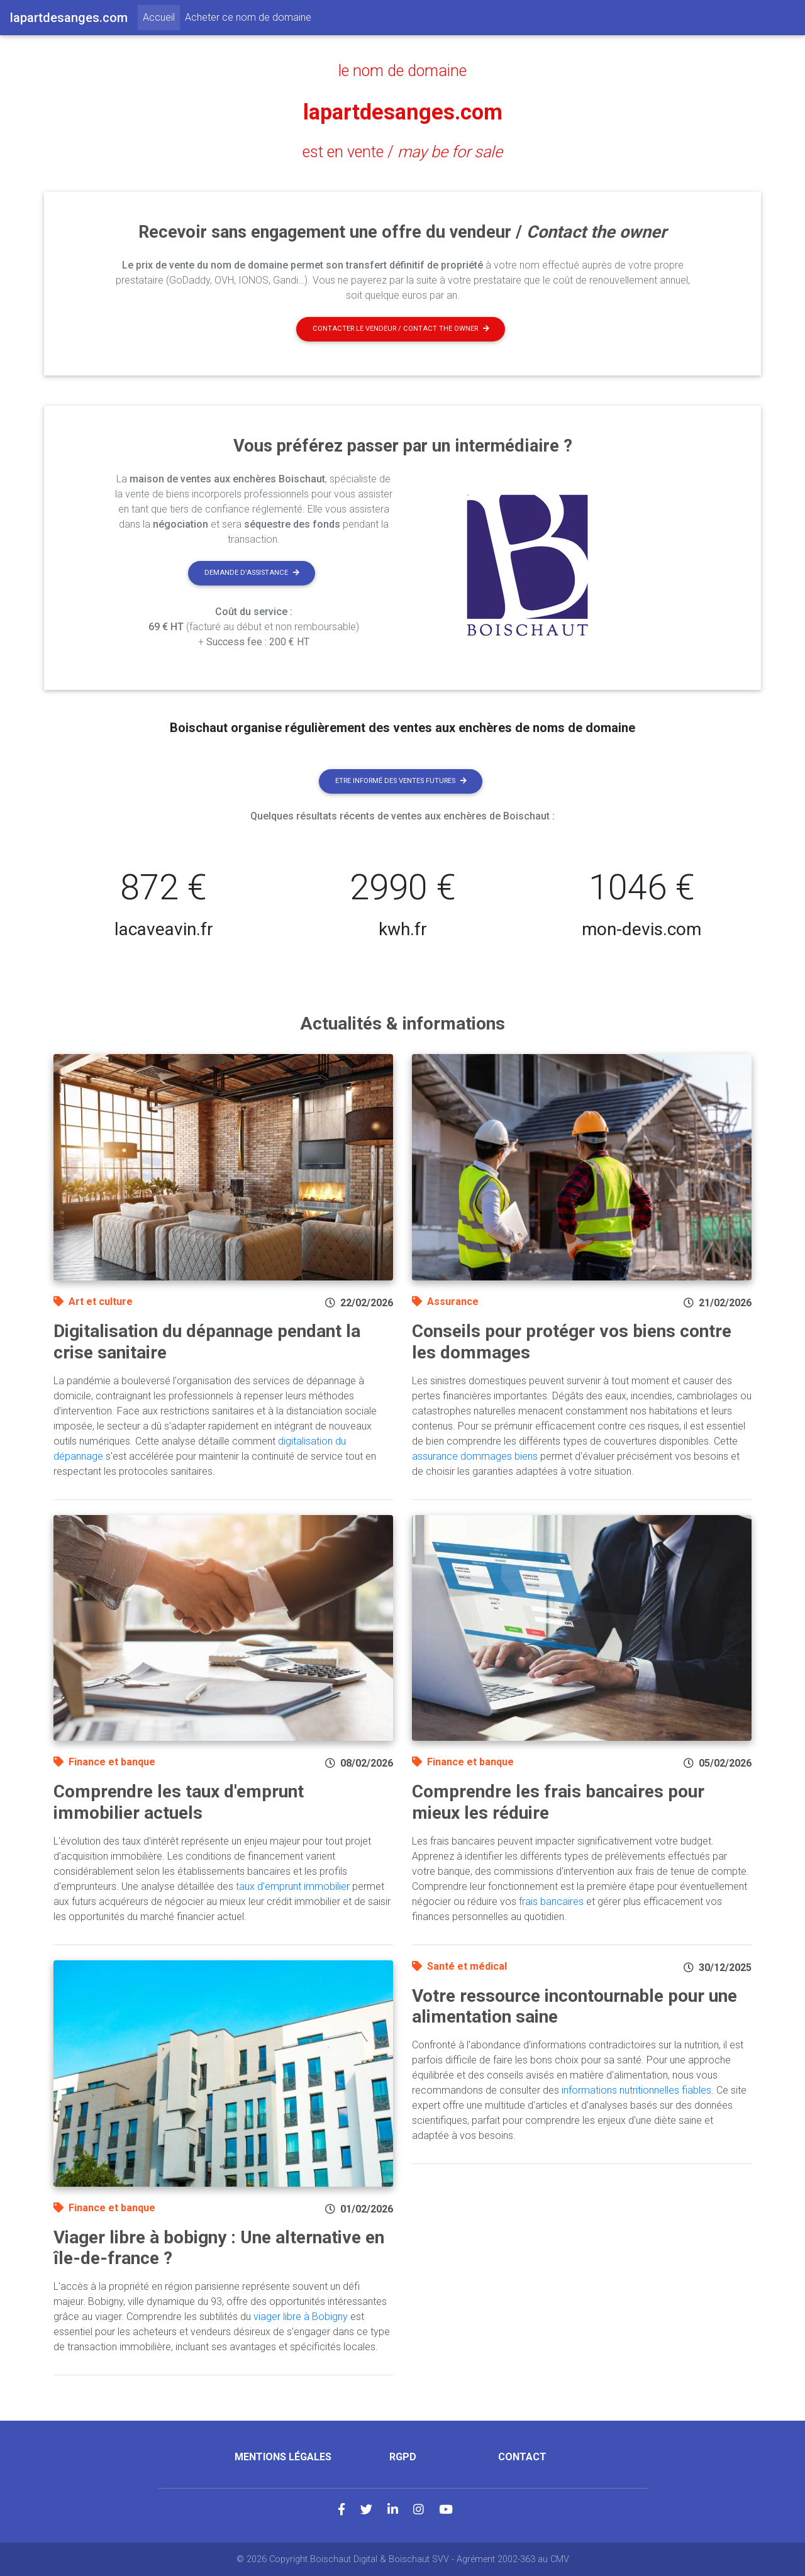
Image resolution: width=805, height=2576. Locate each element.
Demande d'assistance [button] (251, 573)
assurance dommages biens (475, 1456)
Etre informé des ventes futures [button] (401, 781)
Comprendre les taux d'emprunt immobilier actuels (178, 1802)
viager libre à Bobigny (300, 2317)
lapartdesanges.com (403, 111)
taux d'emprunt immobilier (293, 1886)
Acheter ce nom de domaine (248, 17)
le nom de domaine (402, 70)
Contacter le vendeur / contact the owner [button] (401, 329)
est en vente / (402, 152)
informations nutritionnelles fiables (636, 2090)
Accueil (161, 16)
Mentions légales (283, 2457)
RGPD (402, 2457)
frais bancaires (551, 1901)
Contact (522, 2457)
